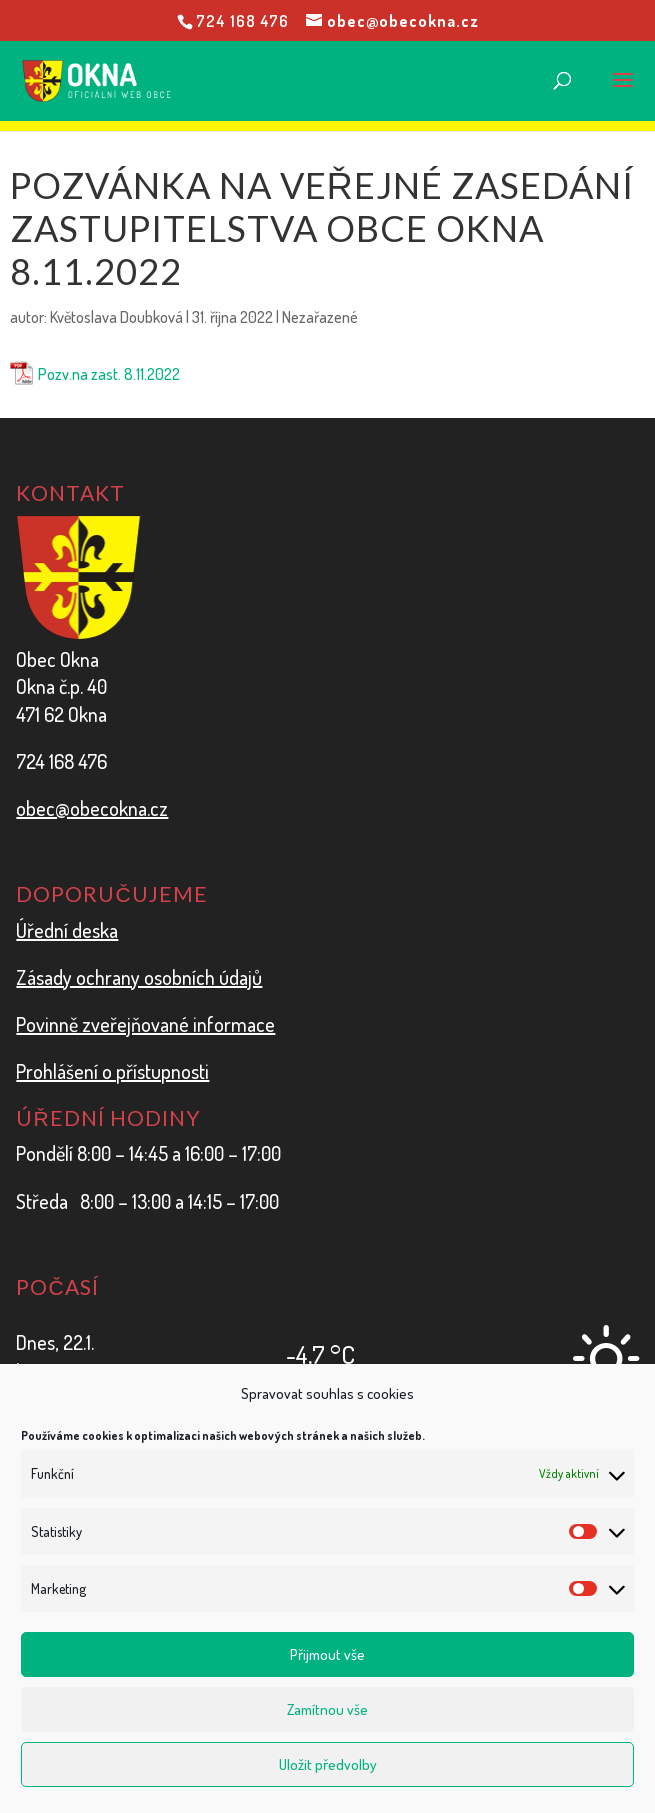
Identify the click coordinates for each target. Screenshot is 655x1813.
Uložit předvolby (328, 1764)
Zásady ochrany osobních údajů (139, 977)
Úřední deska (67, 930)
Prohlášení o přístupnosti (112, 1071)
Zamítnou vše (327, 1709)
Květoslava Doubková (116, 317)
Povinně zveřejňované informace (145, 1024)
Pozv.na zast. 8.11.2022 (109, 374)
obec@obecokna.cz (92, 808)
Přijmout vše (327, 1654)
